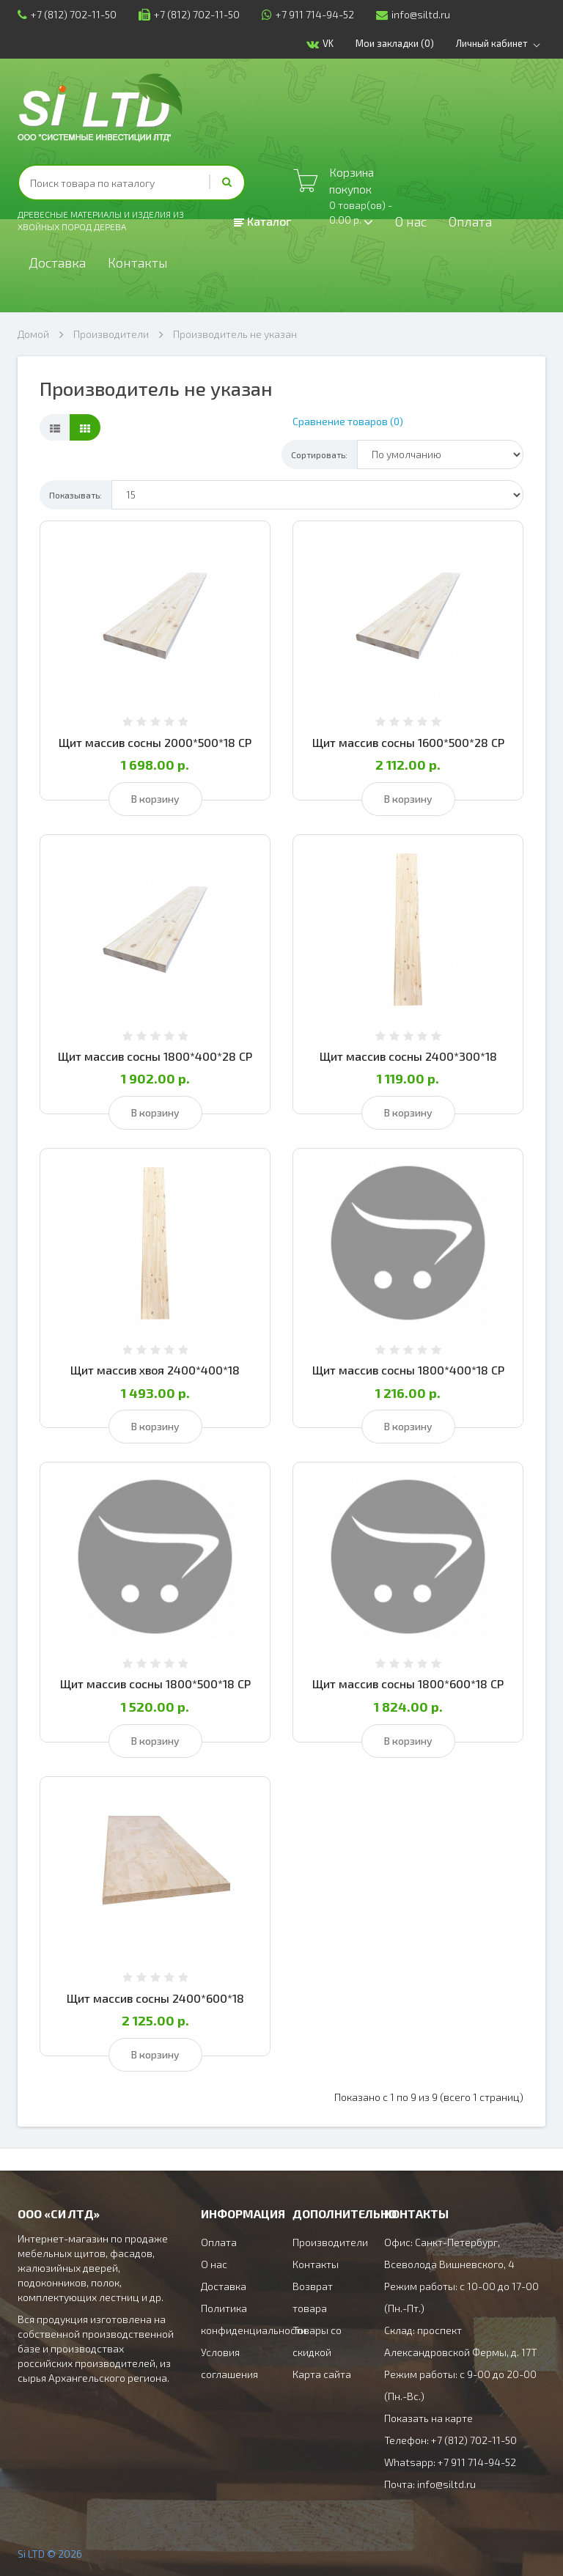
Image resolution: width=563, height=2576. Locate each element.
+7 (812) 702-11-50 (67, 14)
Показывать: (75, 495)
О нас (411, 221)
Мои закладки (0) (395, 43)
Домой (33, 334)
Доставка (57, 262)
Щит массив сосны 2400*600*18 (155, 1998)
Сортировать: (319, 454)
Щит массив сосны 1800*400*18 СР (408, 1370)
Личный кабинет (500, 44)
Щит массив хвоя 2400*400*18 (155, 1370)
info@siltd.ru (413, 14)
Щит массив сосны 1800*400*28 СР (155, 1056)
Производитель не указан (235, 334)
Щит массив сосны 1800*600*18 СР (408, 1683)
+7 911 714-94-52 (308, 14)
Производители (111, 334)
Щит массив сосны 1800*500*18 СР (155, 1683)
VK (320, 44)
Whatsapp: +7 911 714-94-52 (450, 2462)
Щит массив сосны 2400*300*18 (408, 1056)
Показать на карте (428, 2418)
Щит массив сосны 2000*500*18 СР (155, 742)
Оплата (470, 221)
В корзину (155, 798)
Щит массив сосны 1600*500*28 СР (408, 742)
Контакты (138, 262)
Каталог (262, 221)
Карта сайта (321, 2374)
